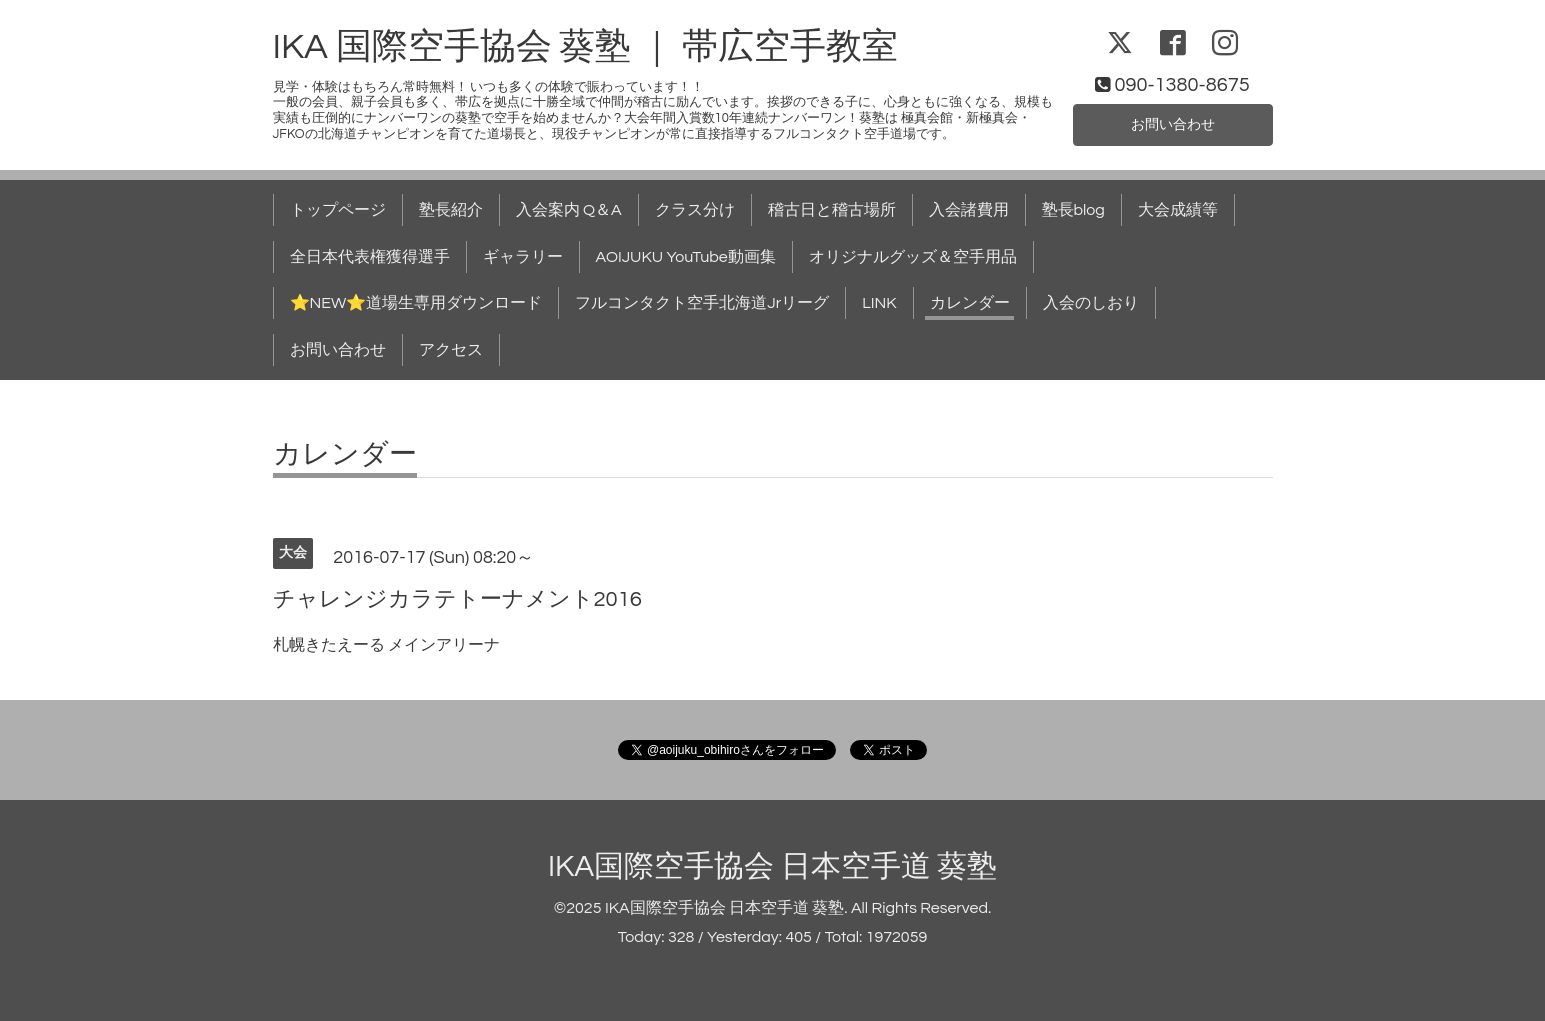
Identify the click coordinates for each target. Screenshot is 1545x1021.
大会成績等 (1178, 210)
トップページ (338, 210)
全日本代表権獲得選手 (370, 257)
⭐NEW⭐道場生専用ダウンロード (416, 303)
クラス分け (695, 210)
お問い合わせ (1173, 123)
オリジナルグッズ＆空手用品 (913, 257)
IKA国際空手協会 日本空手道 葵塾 (772, 866)
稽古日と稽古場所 (832, 210)
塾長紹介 (451, 210)
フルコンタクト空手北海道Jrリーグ (702, 303)
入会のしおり (1091, 303)
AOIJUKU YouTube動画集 (686, 257)
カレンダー (970, 303)
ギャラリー (523, 257)
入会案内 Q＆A (569, 210)
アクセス (451, 350)
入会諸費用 (969, 210)
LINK (879, 303)
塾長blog (1073, 210)
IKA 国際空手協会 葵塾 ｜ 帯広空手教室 (585, 47)
